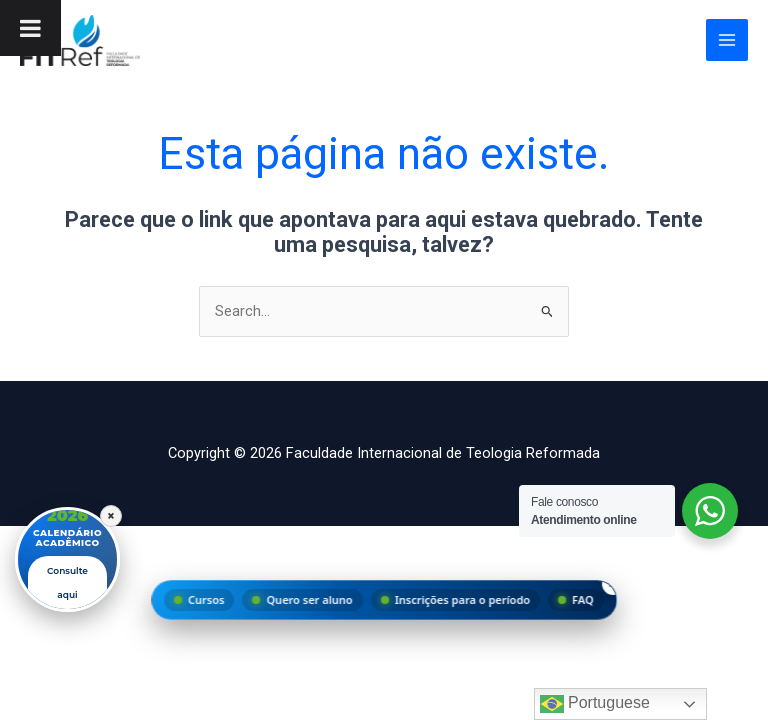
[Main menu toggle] (727, 40)
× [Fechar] (111, 516)
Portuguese (595, 704)
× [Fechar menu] (613, 583)
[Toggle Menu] (30, 28)
